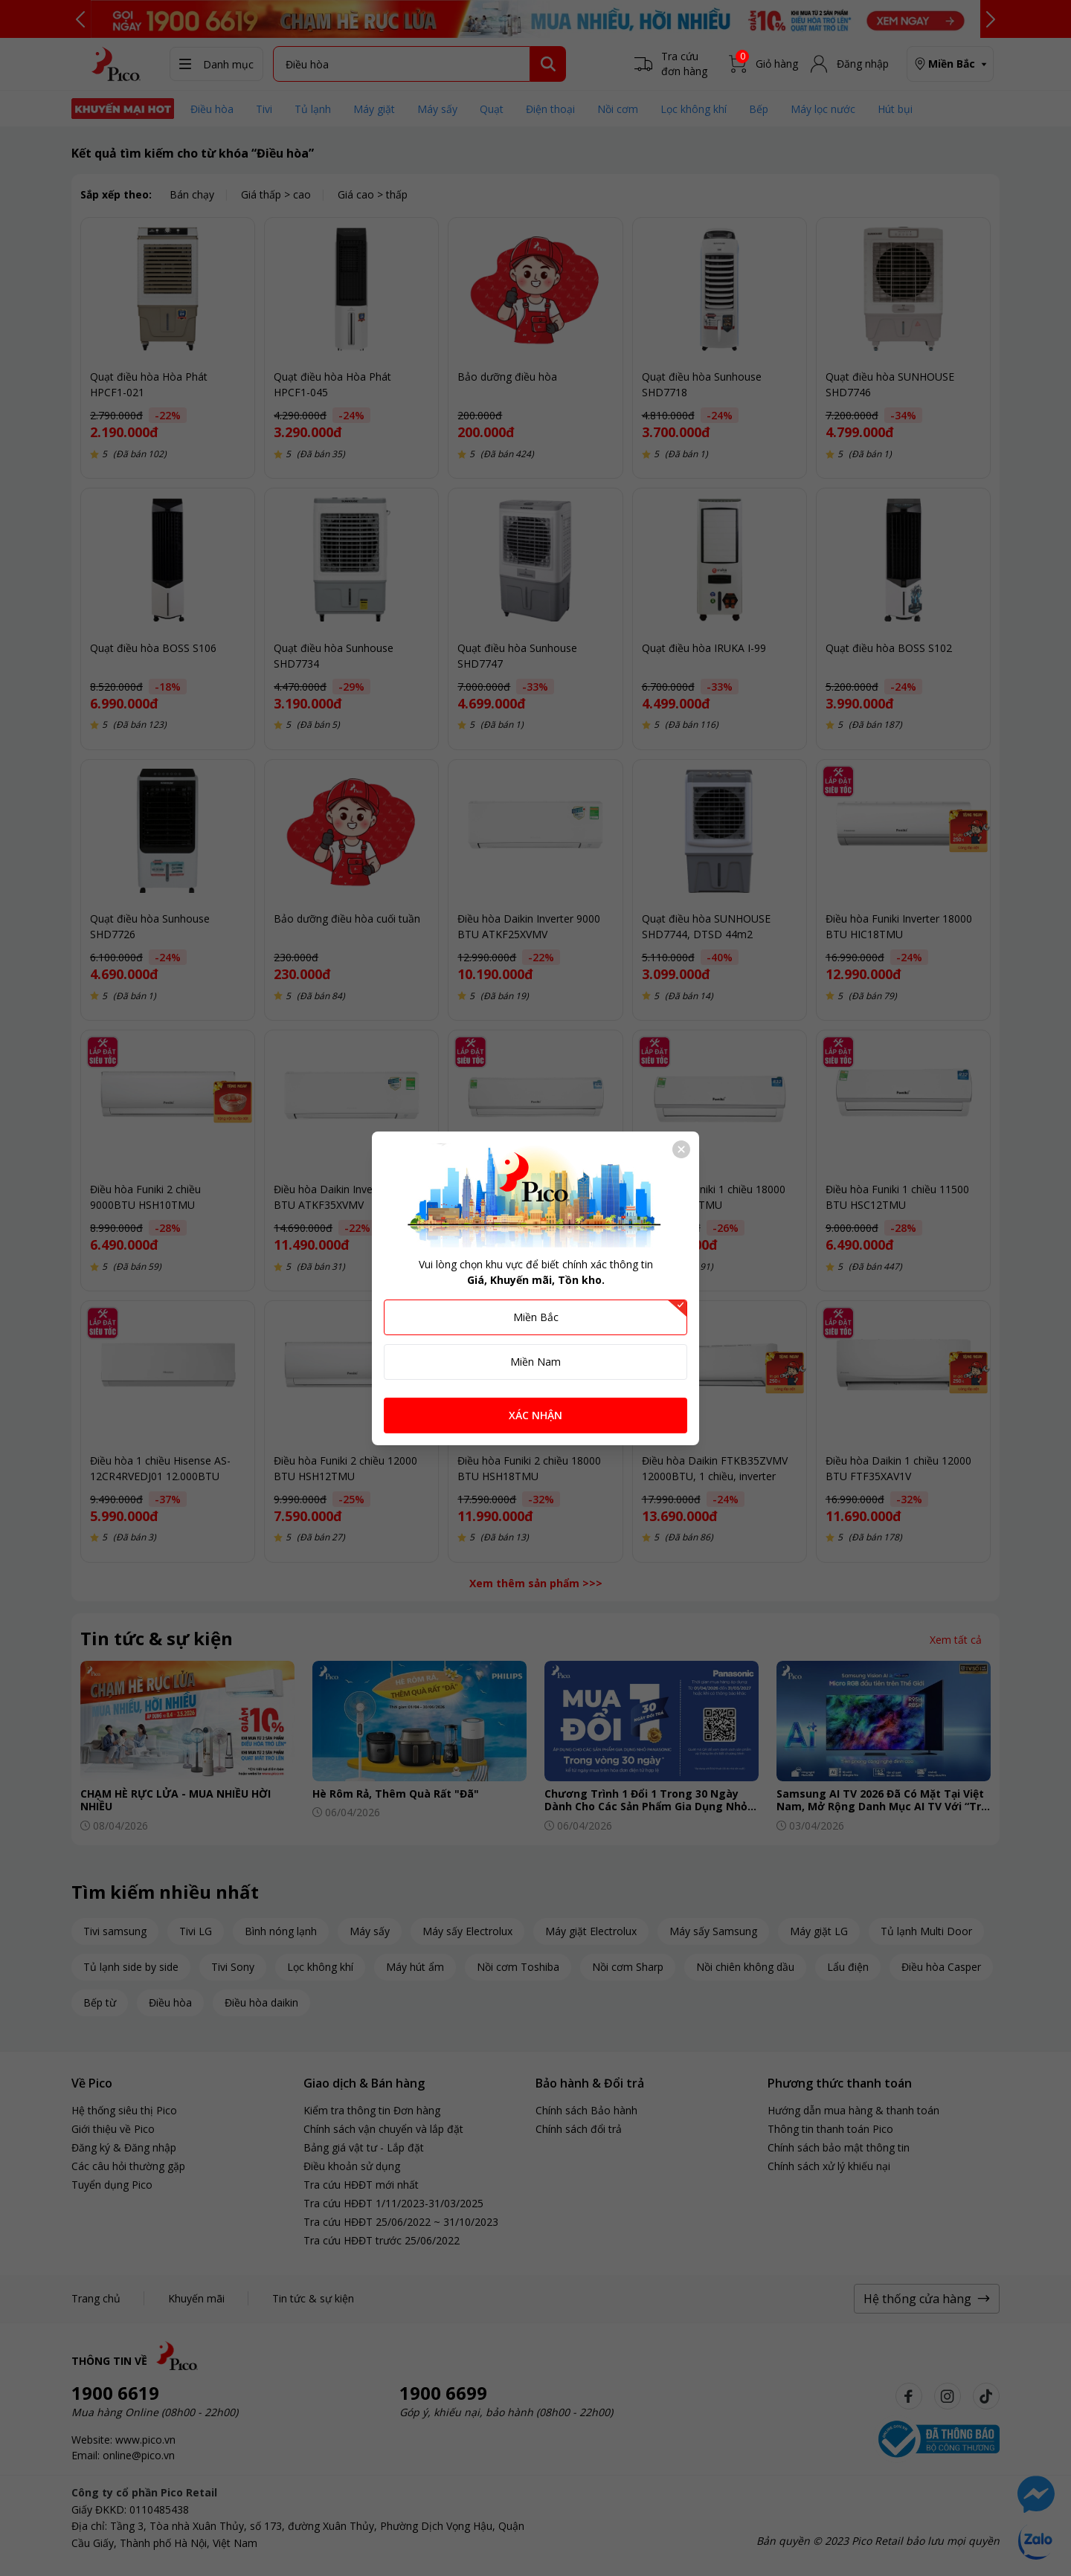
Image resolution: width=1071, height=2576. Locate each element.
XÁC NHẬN (535, 1415)
